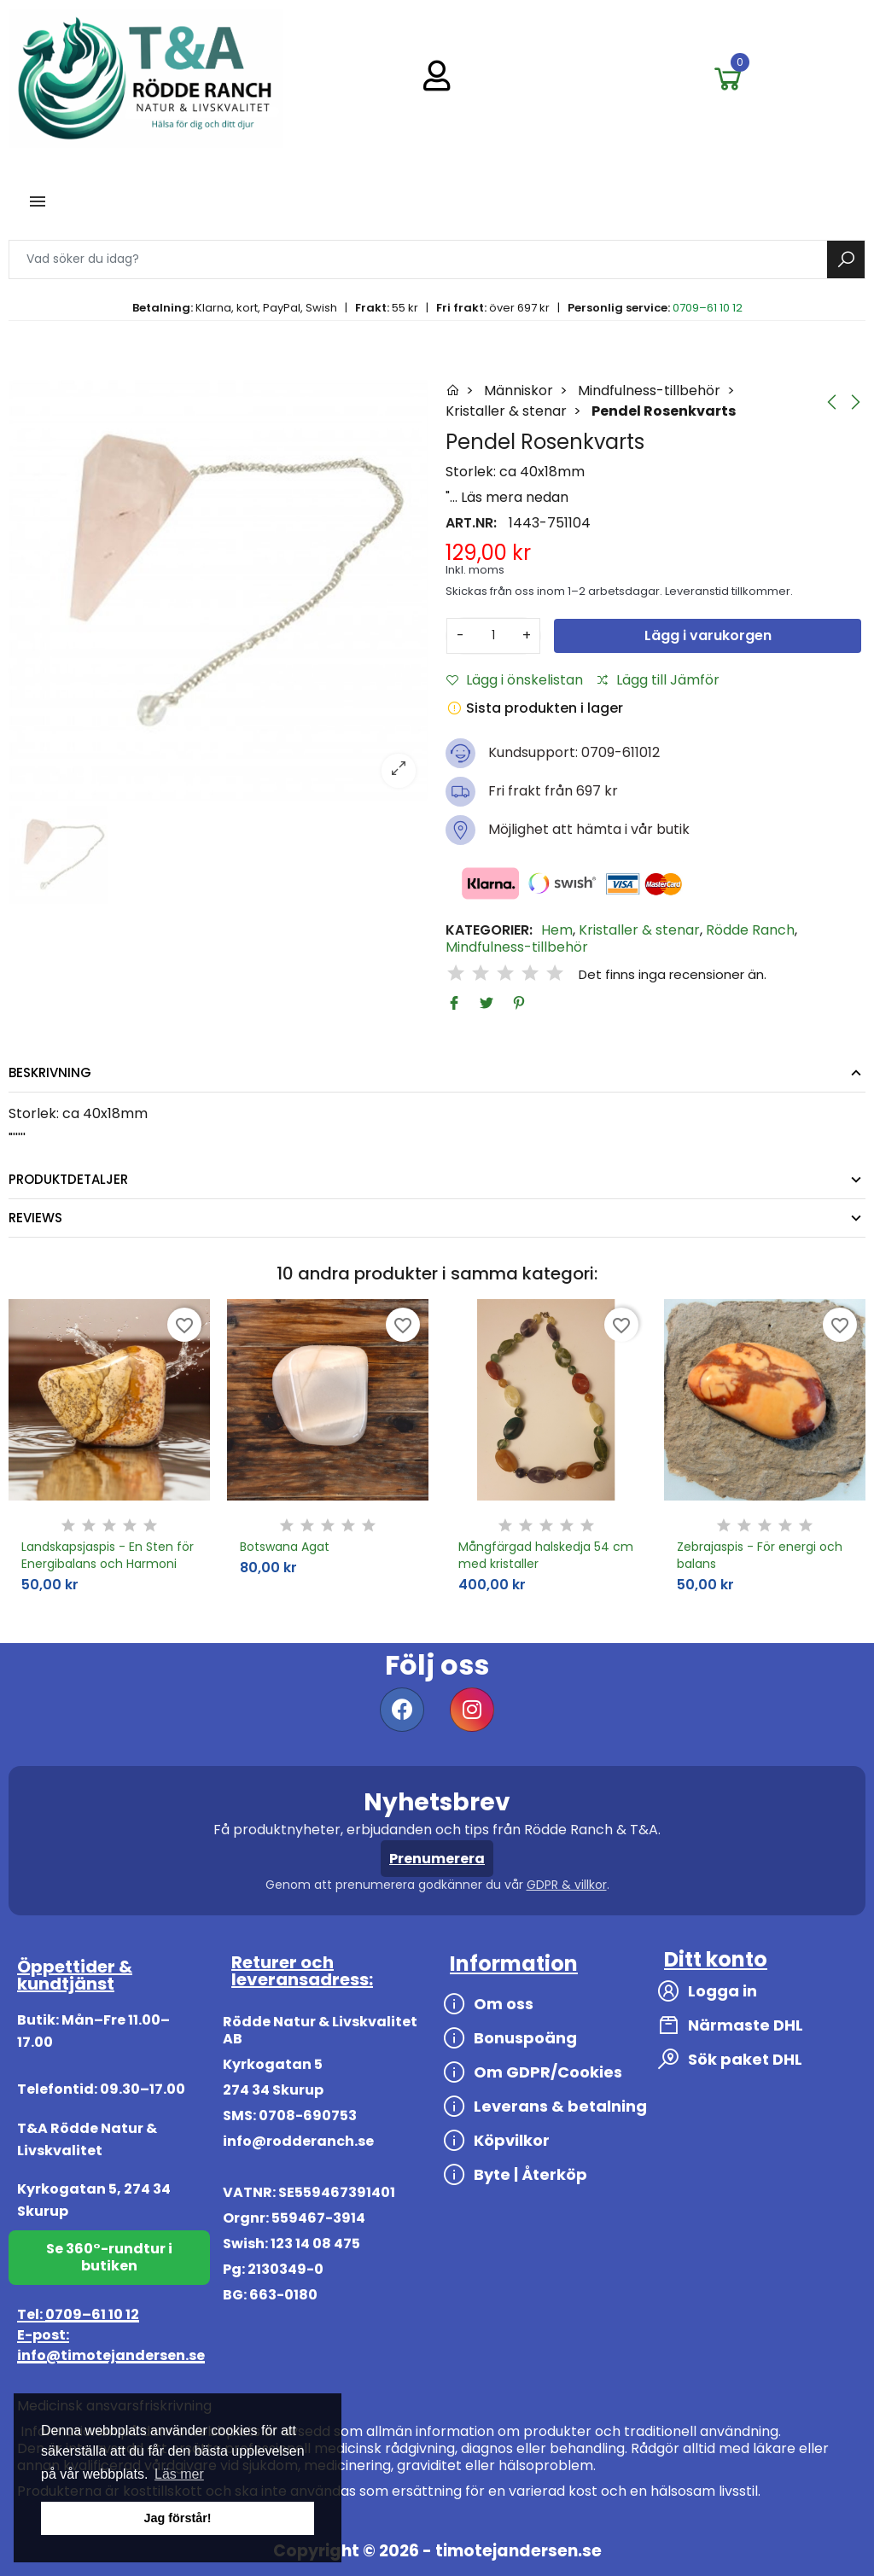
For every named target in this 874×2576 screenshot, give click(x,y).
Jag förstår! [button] (177, 2518)
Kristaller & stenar (639, 930)
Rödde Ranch (750, 930)
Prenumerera (437, 1858)
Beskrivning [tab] (50, 1072)
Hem (557, 930)
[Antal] (493, 636)
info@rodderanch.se (298, 2141)
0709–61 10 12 (708, 308)
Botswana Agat (284, 1546)
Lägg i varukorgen (708, 635)
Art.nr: (471, 523)
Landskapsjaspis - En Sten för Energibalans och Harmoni (107, 1555)
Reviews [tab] (35, 1218)
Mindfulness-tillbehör (517, 947)
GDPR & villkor (567, 1884)
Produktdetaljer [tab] (68, 1179)
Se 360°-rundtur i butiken (109, 2257)
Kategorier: (489, 930)
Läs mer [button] (179, 2474)
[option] (218, 591)
